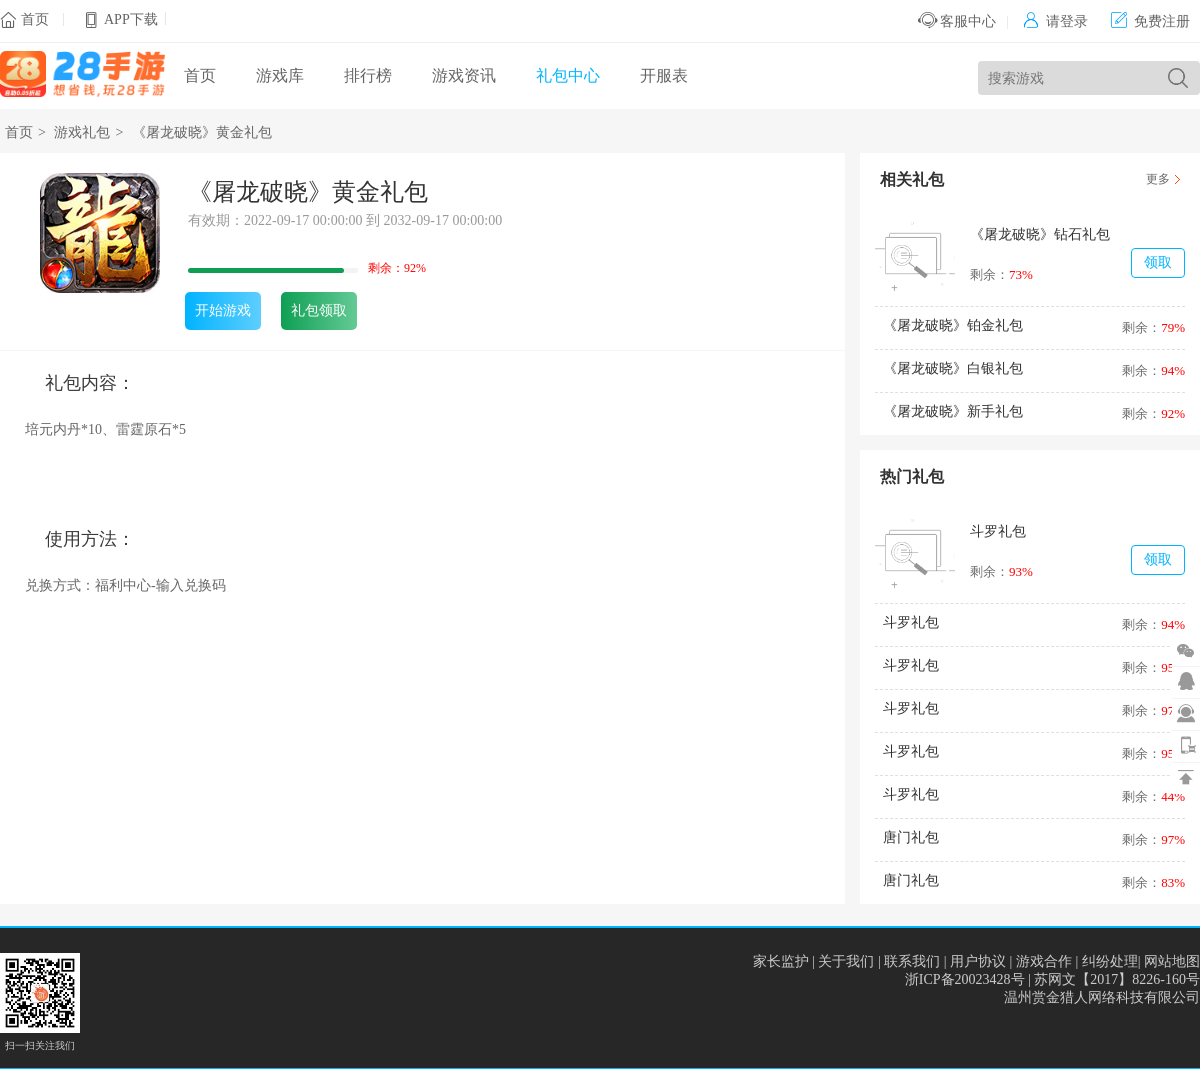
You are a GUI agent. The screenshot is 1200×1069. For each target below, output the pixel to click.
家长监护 (781, 961)
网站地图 (1172, 961)
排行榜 (368, 75)
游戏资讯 (464, 75)
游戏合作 (1044, 961)
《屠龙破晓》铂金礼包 (953, 325)
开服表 (664, 75)
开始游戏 (223, 310)
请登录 (1055, 21)
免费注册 (1150, 21)
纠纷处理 (1110, 961)
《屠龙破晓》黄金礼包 (202, 132)
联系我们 (912, 961)
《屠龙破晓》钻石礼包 (1040, 234)
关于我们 (846, 961)
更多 (1158, 179)
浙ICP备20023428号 (965, 979)
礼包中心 (568, 75)
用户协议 (978, 961)
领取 (1158, 262)
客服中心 (957, 21)
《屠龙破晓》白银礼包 (953, 368)
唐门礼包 (911, 837)
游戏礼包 (82, 132)
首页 (35, 19)
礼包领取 (319, 310)
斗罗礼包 (998, 531)
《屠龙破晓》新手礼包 (953, 411)
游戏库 (280, 75)
